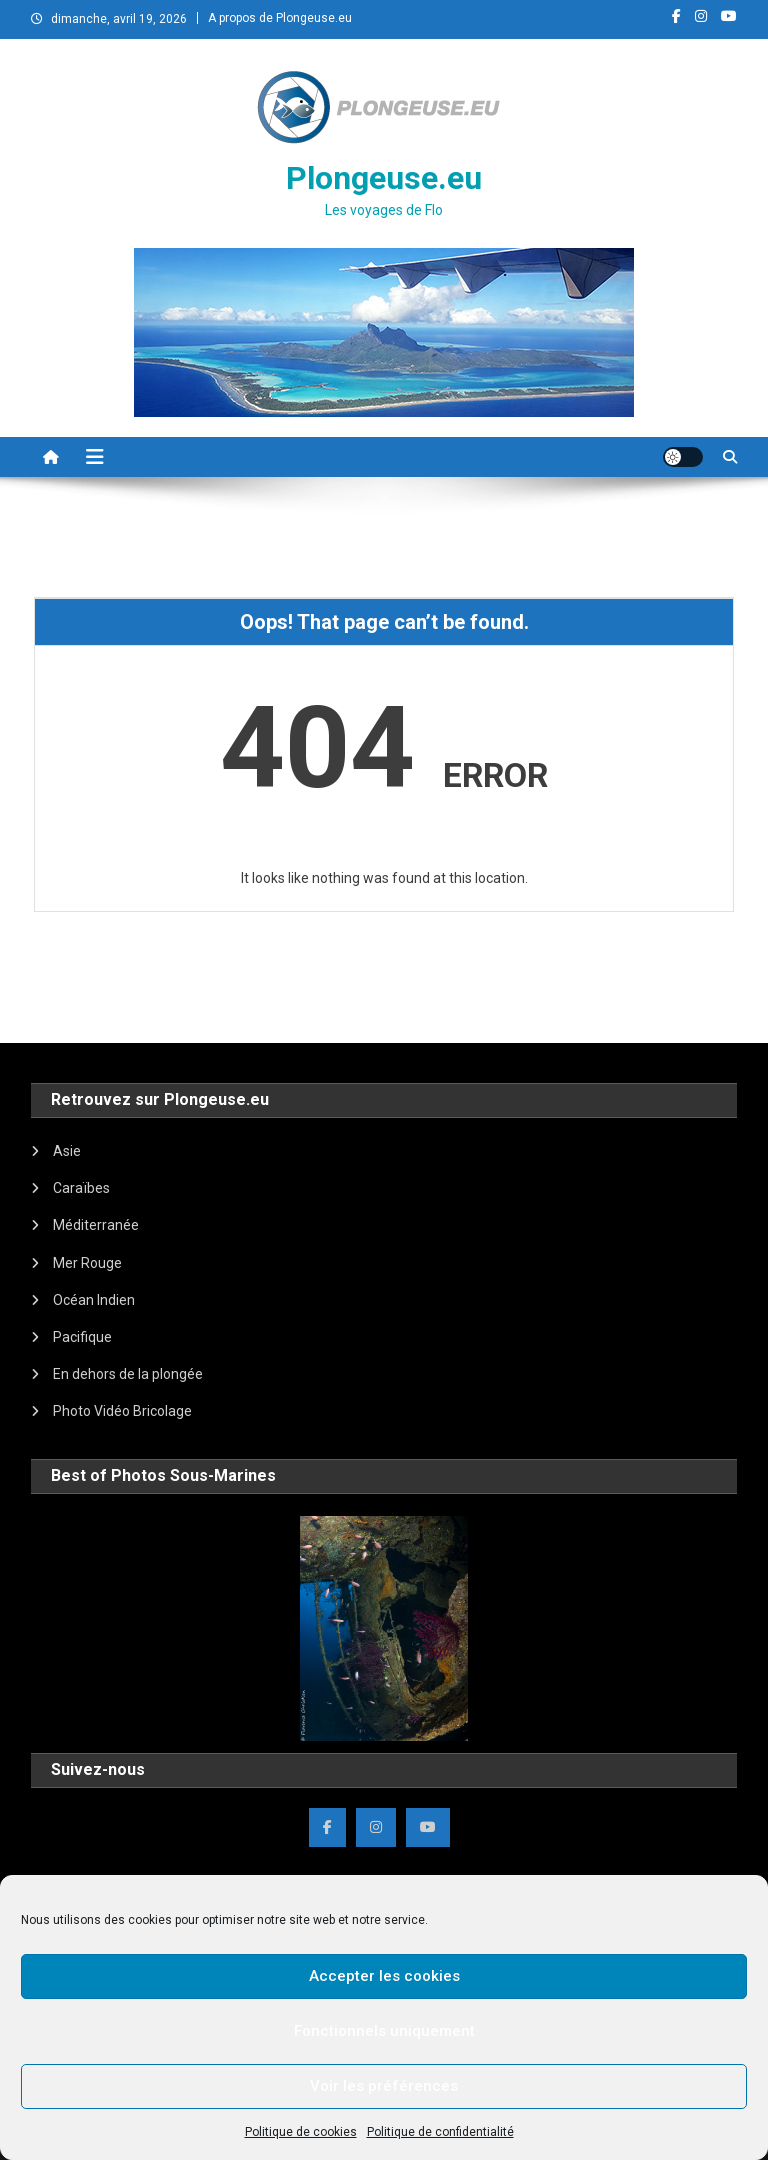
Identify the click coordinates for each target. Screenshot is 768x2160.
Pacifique (82, 1337)
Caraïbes (81, 1188)
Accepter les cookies (384, 1976)
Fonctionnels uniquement (384, 2031)
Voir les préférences (384, 2086)
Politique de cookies (301, 2132)
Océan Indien (94, 1300)
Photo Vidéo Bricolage (122, 1411)
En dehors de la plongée (128, 1374)
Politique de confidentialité (440, 2132)
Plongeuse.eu (384, 178)
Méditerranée (96, 1225)
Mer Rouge (87, 1263)
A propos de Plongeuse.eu (280, 18)
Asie (67, 1151)
